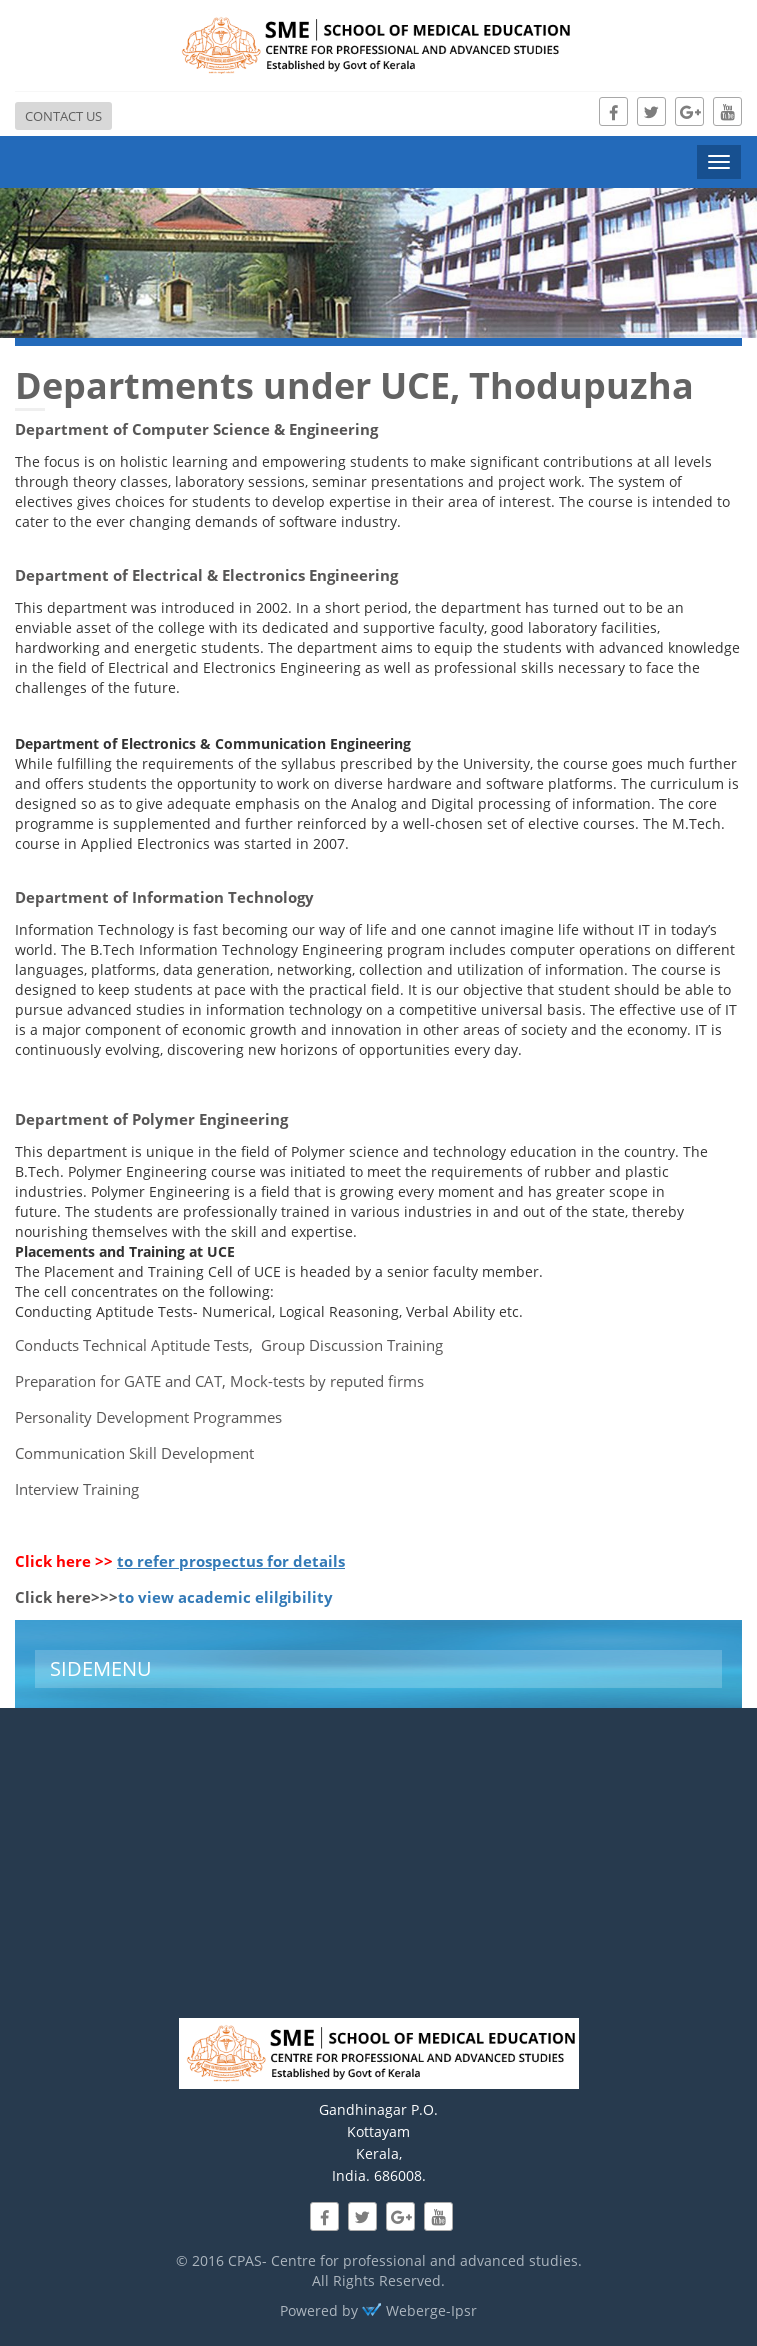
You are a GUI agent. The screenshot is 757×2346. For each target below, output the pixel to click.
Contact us (63, 116)
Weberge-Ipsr (419, 2310)
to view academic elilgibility (225, 1597)
